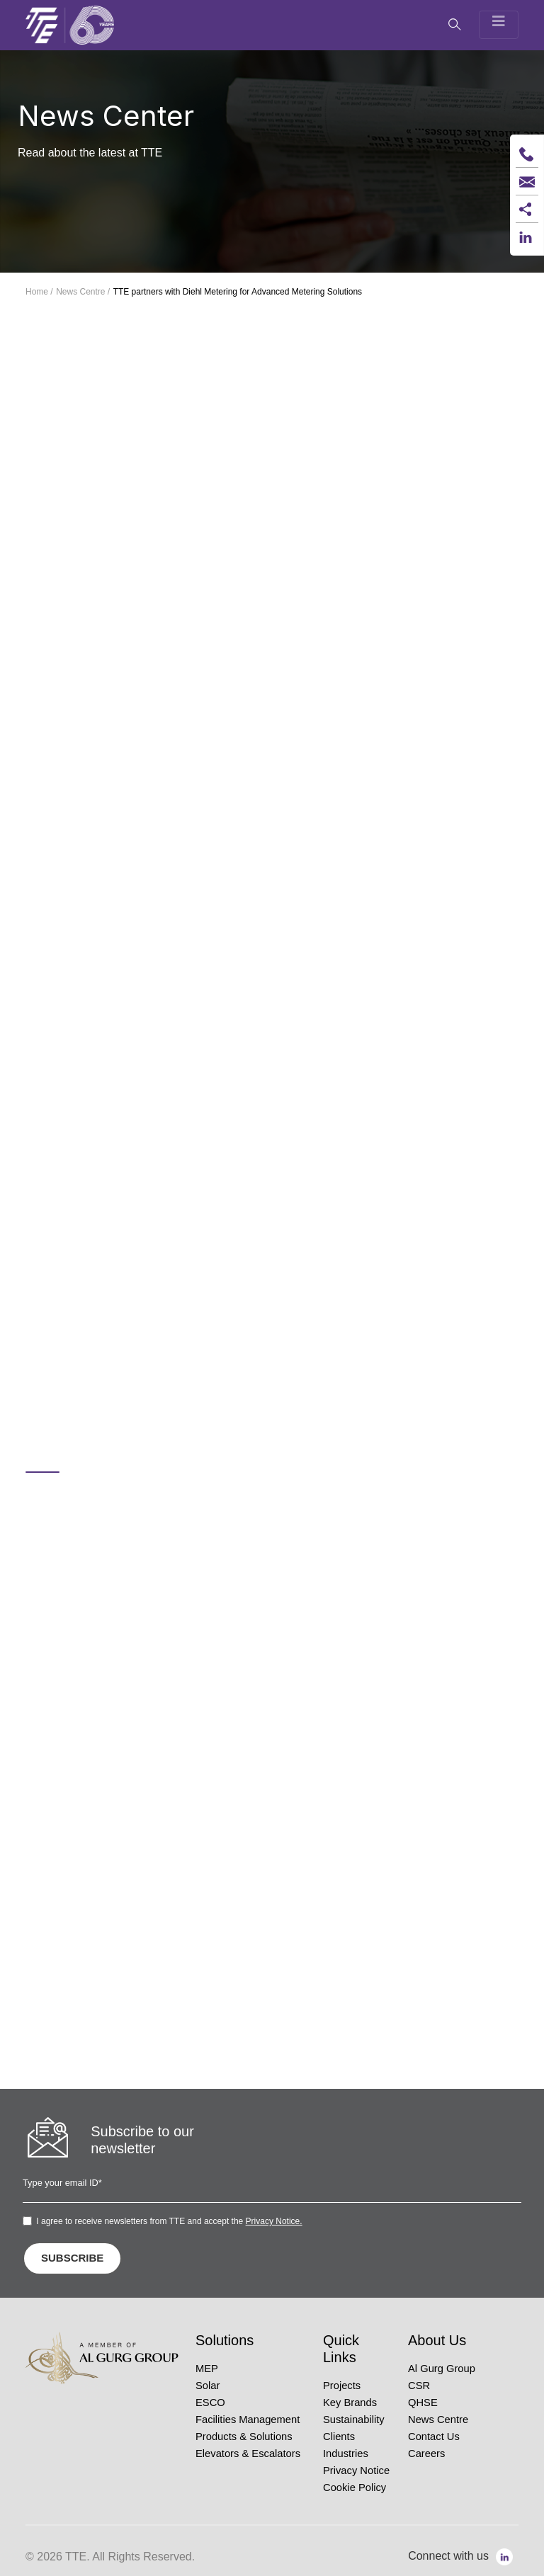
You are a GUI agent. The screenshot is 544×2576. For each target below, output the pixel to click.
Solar (208, 2385)
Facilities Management (248, 2419)
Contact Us (434, 2436)
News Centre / (83, 292)
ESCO (210, 2402)
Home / (39, 292)
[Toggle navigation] (498, 25)
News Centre (438, 2419)
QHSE (423, 2402)
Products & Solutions (244, 2436)
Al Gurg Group (441, 2368)
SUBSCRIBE (72, 2258)
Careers (426, 2453)
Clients (339, 2436)
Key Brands (350, 2402)
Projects (342, 2385)
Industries (345, 2453)
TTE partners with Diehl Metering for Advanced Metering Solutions (238, 292)
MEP (207, 2368)
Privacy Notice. (274, 2221)
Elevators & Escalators (248, 2453)
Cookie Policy (354, 2487)
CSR (419, 2385)
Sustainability (354, 2419)
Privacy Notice (356, 2470)
